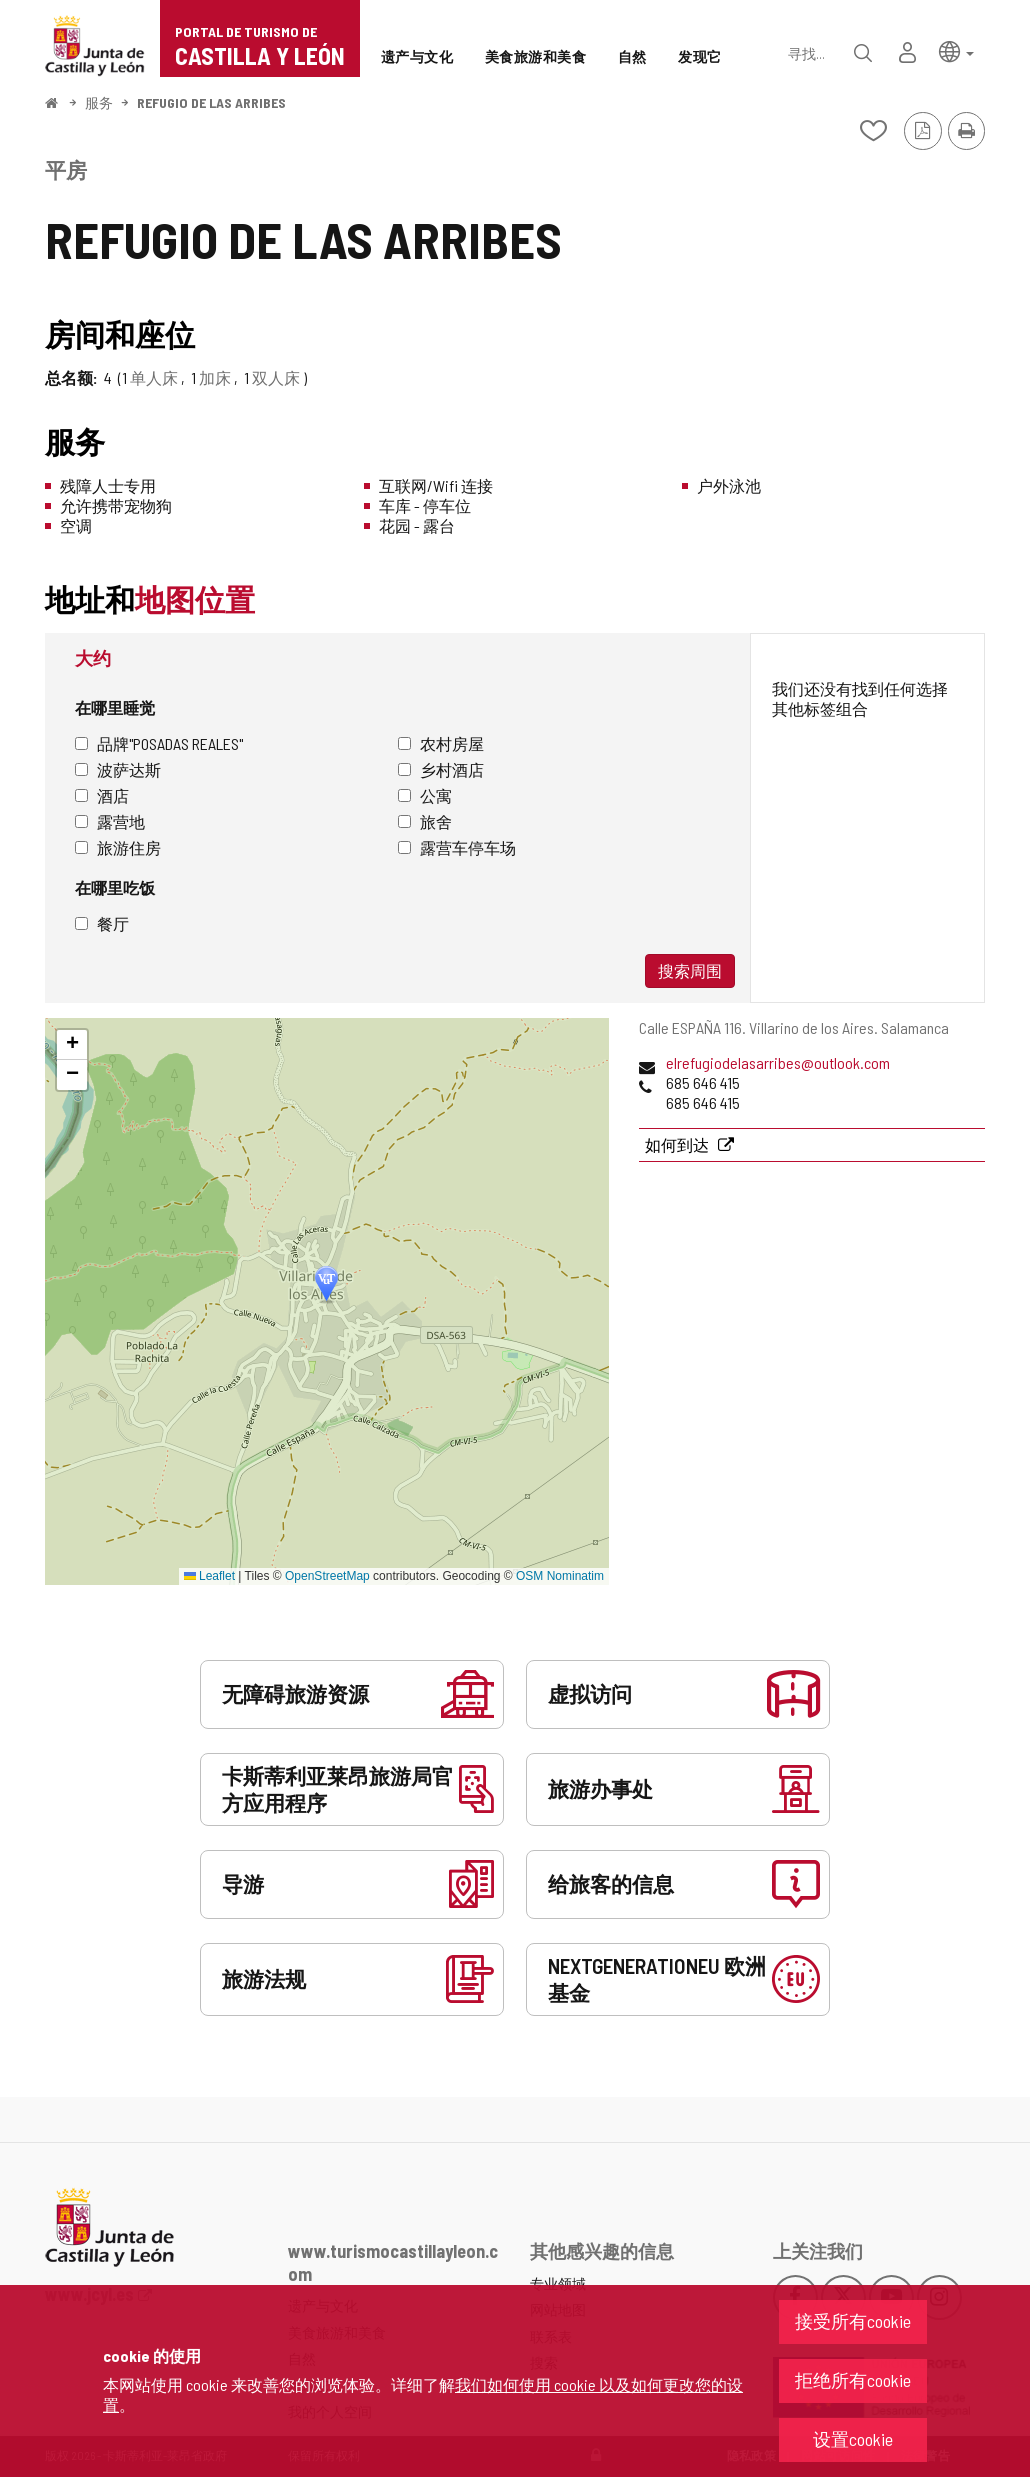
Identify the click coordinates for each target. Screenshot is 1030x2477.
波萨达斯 (118, 769)
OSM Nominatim (560, 1576)
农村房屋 (441, 743)
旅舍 (425, 821)
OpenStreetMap (327, 1576)
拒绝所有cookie (853, 2380)
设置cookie (853, 2439)
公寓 (425, 795)
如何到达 (678, 1144)
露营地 (110, 821)
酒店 (102, 795)
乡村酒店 (441, 769)
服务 (99, 102)
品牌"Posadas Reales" (159, 743)
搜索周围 (690, 970)
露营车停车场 (457, 847)
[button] (956, 50)
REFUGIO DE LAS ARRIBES (211, 102)
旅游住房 (118, 847)
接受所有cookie (853, 2321)
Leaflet (209, 1576)
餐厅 (102, 923)
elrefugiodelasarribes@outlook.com (778, 1062)
